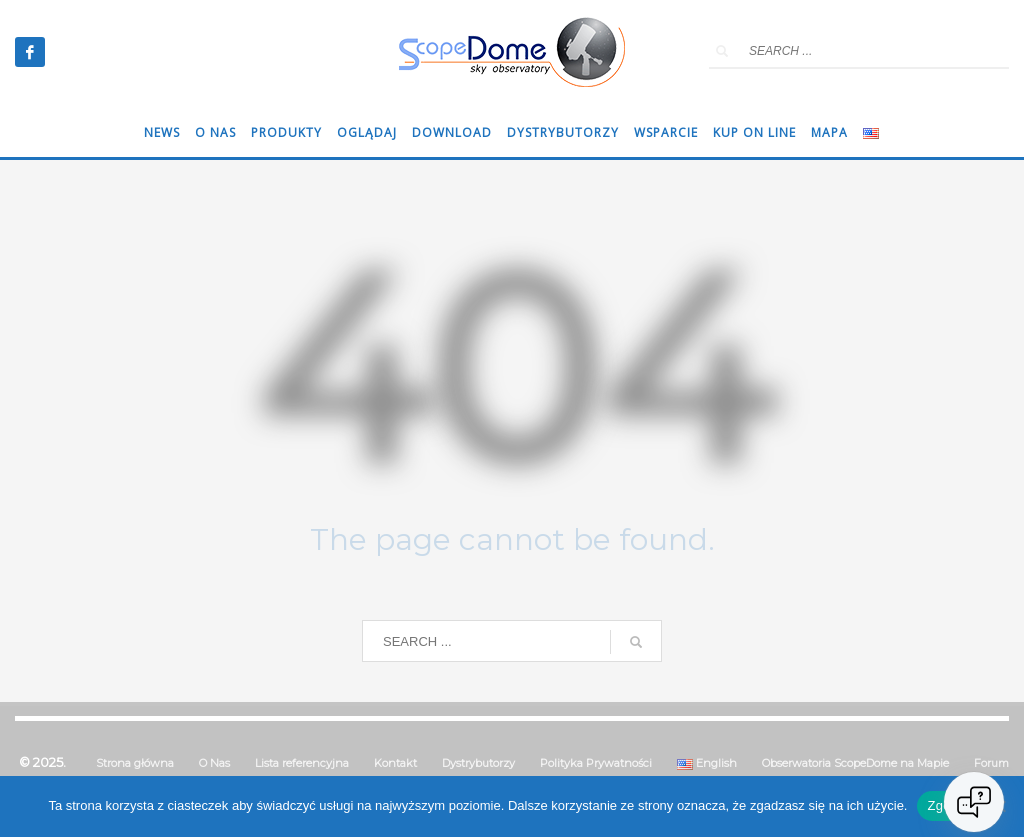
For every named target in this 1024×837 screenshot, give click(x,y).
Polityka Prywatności (596, 763)
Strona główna (135, 763)
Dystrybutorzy (478, 763)
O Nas (214, 763)
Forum (991, 763)
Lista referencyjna (302, 763)
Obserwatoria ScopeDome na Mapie (855, 763)
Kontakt (395, 763)
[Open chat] (974, 802)
